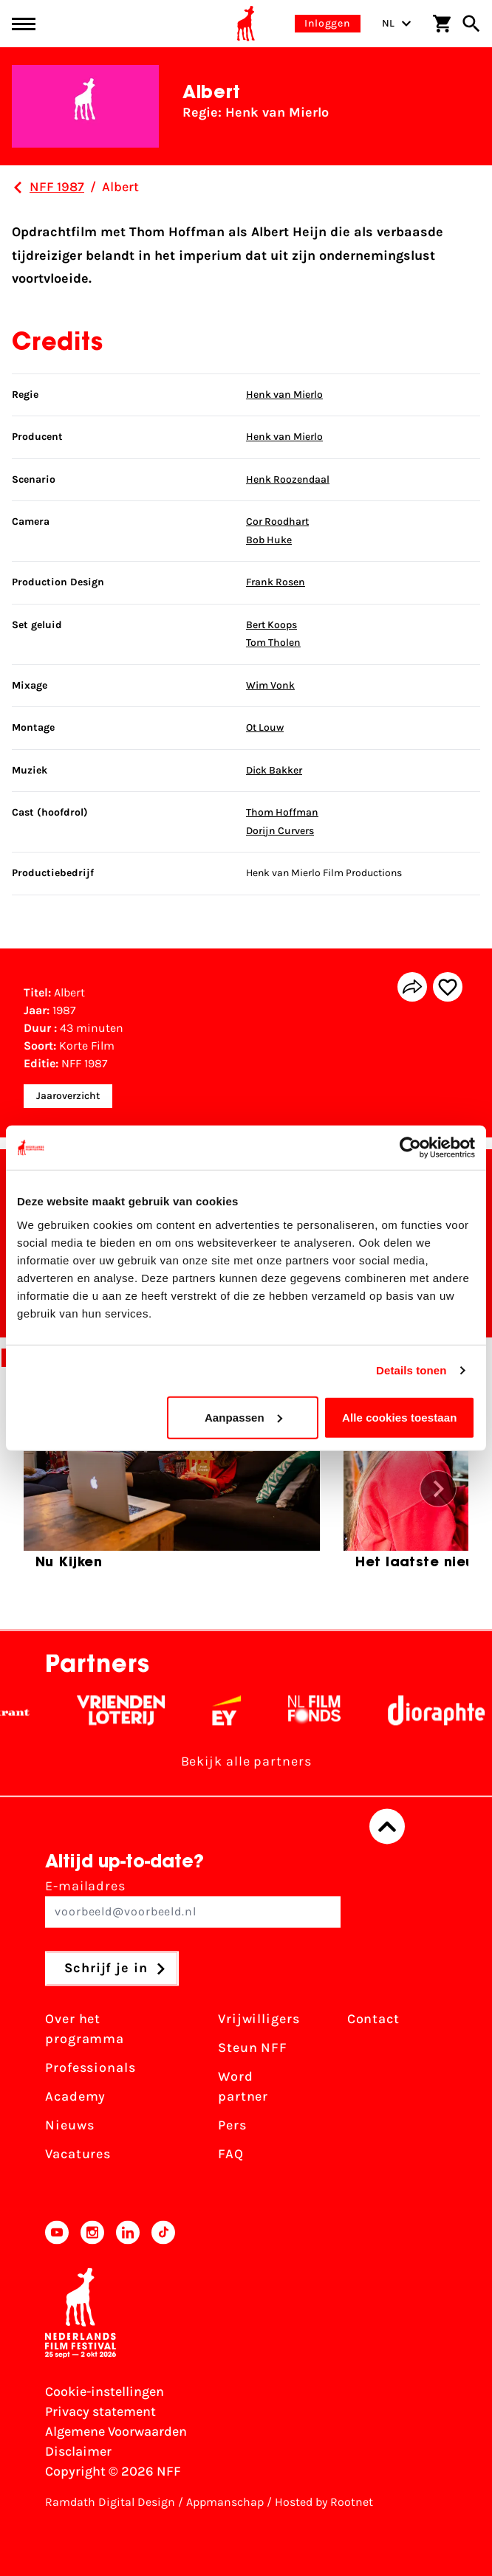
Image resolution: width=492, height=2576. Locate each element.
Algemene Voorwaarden (116, 2431)
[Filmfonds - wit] (341, 1711)
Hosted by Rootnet (324, 2502)
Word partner (243, 2087)
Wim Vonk (270, 685)
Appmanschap (225, 2502)
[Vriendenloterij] (148, 1711)
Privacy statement (100, 2411)
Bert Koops (271, 625)
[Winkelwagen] (442, 23)
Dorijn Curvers (280, 830)
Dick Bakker (274, 770)
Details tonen (411, 1370)
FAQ (231, 2154)
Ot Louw (265, 727)
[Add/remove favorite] (447, 987)
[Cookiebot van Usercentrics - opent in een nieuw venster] (410, 1148)
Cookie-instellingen (104, 2391)
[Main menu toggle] (23, 24)
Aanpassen (243, 1417)
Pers (232, 2126)
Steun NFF (252, 2048)
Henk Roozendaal (287, 479)
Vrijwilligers (259, 2019)
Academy (75, 2097)
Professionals (90, 2068)
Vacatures (78, 2154)
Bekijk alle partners (246, 1762)
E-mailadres (193, 1903)
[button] (438, 1488)
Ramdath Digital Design (110, 2502)
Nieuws (69, 2126)
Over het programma (84, 2029)
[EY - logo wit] (253, 1711)
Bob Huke (269, 540)
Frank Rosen (275, 582)
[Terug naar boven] (387, 1827)
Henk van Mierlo (284, 394)
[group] (172, 1484)
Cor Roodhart (277, 521)
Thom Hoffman (282, 812)
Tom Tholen (273, 642)
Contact (373, 2019)
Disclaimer (78, 2451)
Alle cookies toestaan (399, 1417)
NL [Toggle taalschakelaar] (396, 23)
